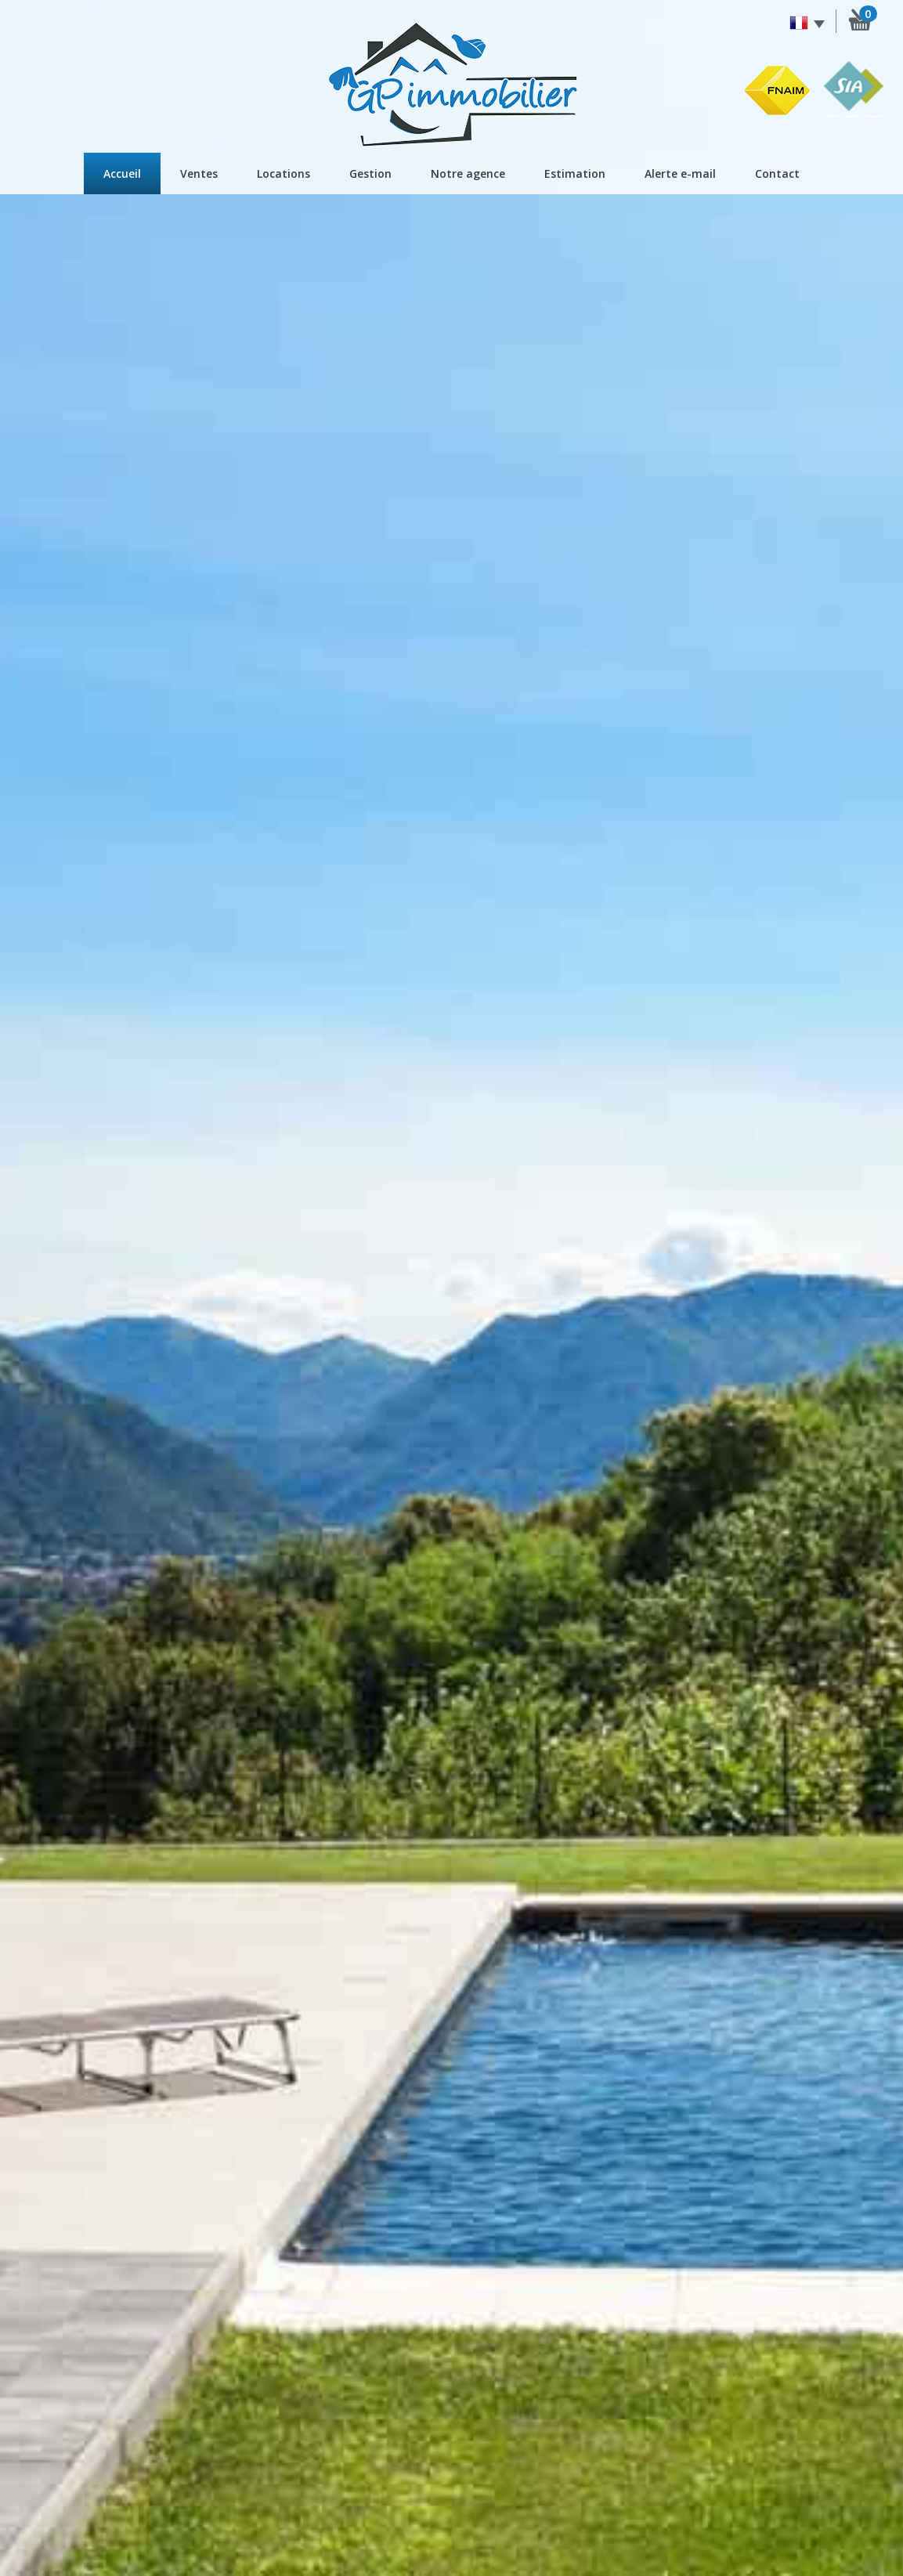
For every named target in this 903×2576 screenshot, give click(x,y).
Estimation (574, 173)
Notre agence (468, 173)
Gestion (370, 173)
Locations (283, 173)
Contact (777, 173)
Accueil (122, 173)
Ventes (199, 173)
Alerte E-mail (680, 173)
